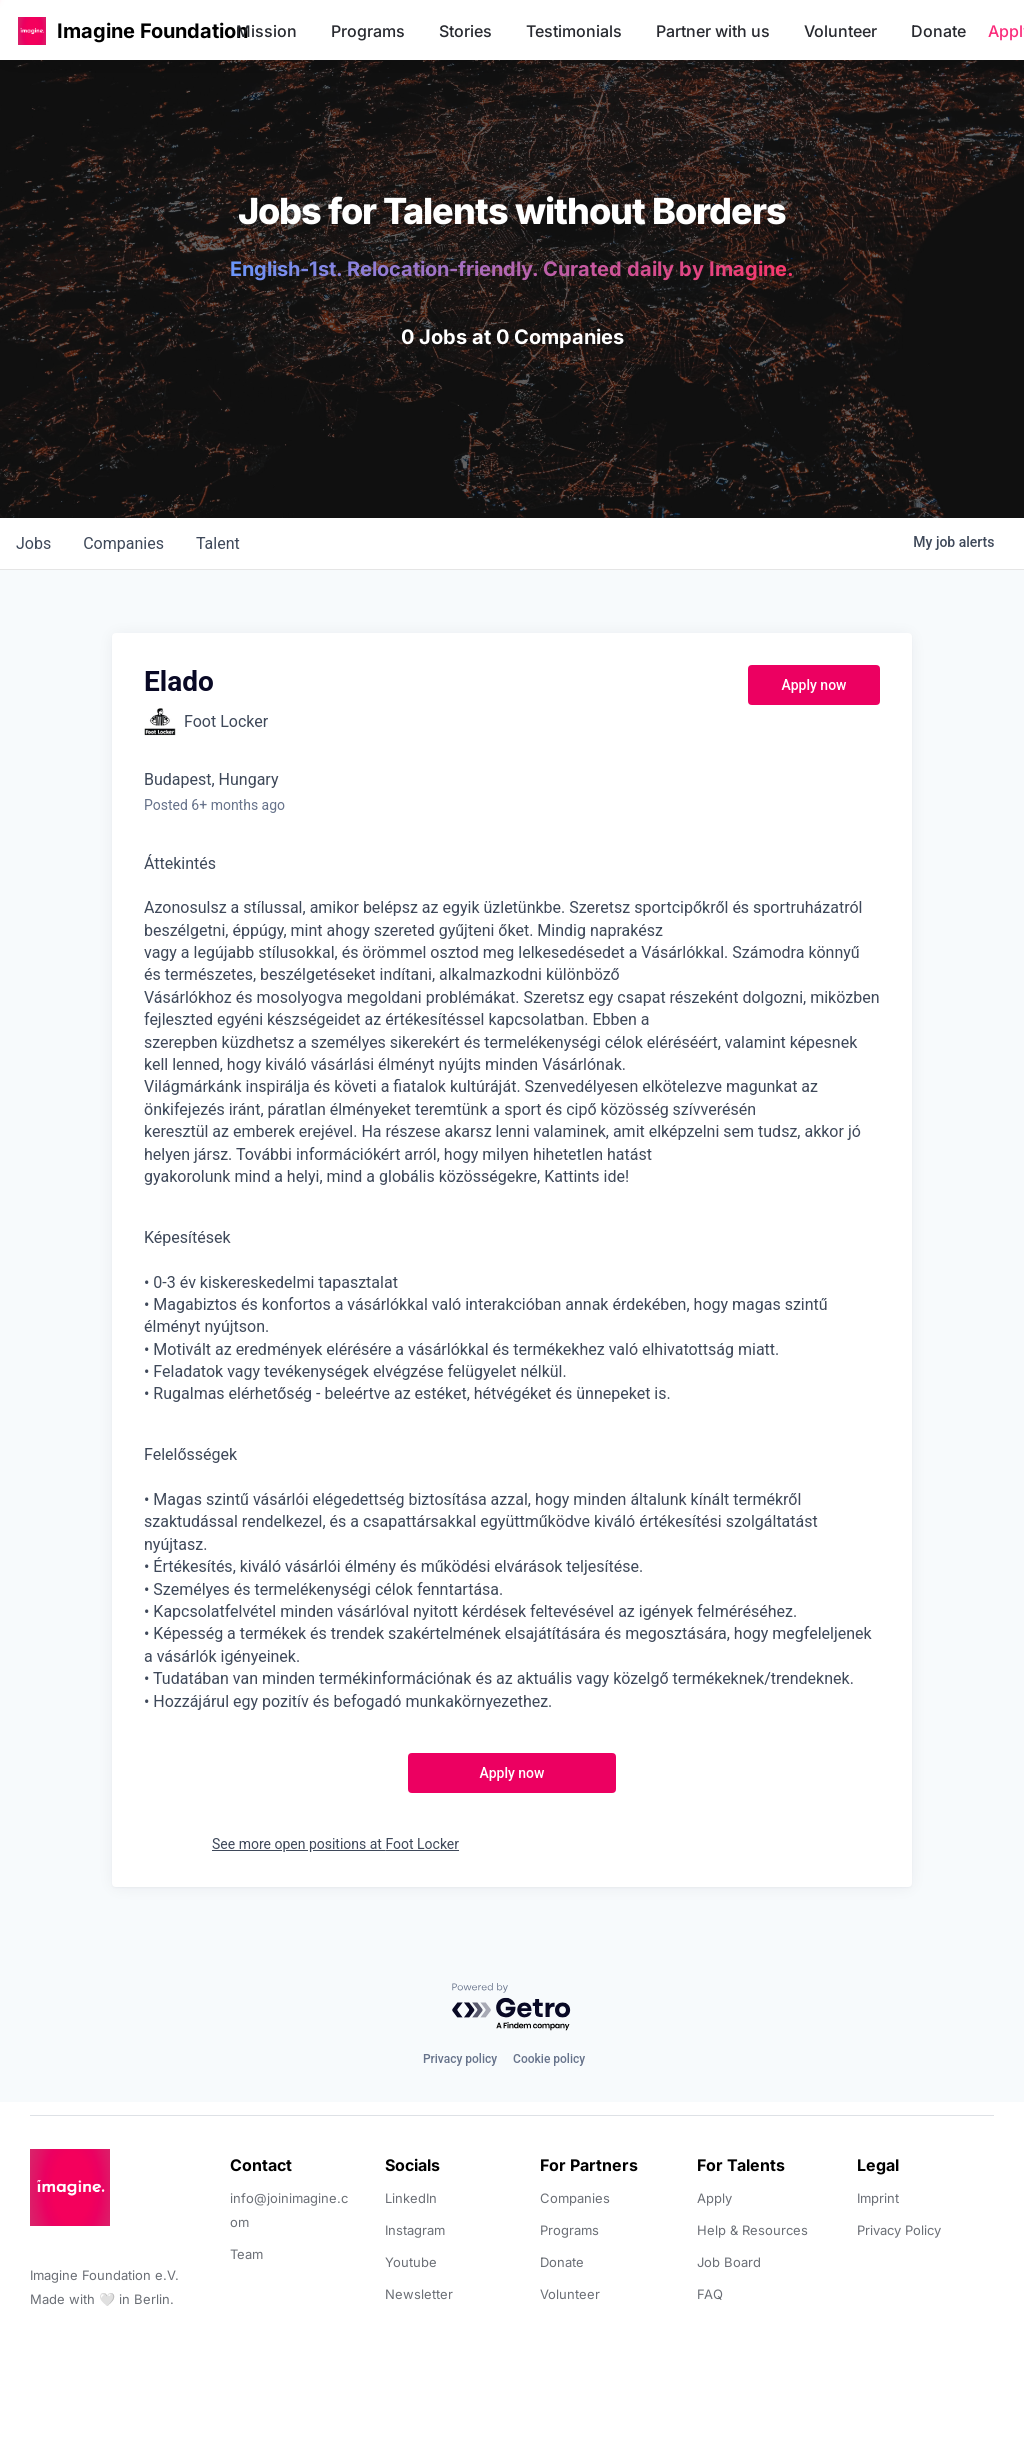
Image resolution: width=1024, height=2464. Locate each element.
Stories (465, 31)
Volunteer (840, 31)
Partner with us (713, 31)
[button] (32, 30)
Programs (368, 31)
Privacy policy (460, 2059)
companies (123, 543)
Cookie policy (549, 2059)
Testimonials (574, 31)
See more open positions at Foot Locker (335, 1844)
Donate (938, 31)
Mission (266, 31)
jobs (33, 543)
